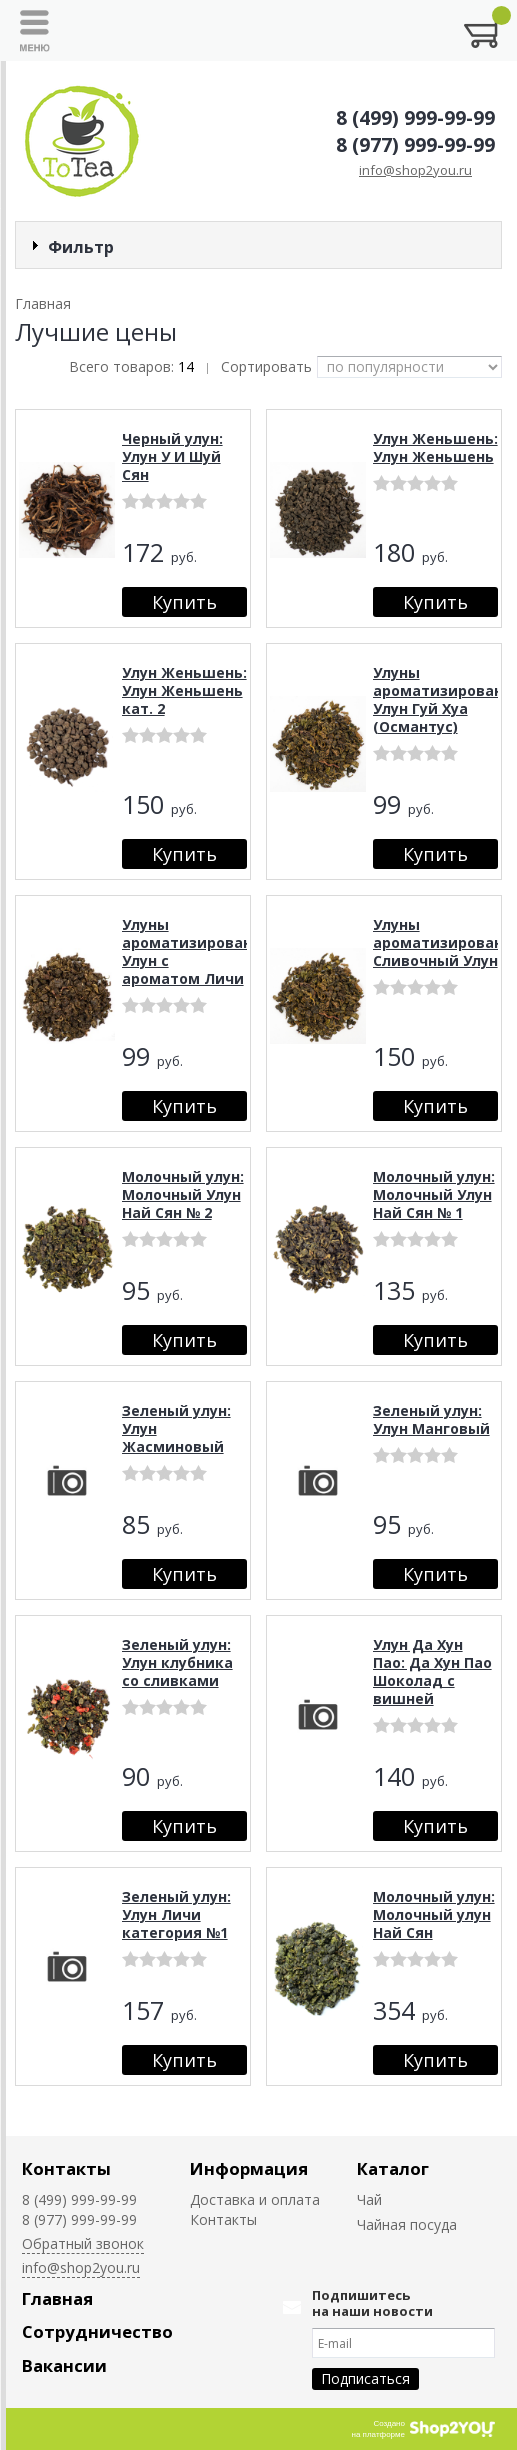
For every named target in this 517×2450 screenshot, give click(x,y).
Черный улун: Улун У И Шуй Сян (172, 456)
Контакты (66, 2168)
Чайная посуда (407, 2224)
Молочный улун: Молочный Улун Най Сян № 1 (434, 1194)
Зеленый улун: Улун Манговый (431, 1419)
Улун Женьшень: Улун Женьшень (435, 447)
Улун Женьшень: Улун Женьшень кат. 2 (184, 690)
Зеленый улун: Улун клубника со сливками (177, 1662)
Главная (57, 2298)
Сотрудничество (97, 2331)
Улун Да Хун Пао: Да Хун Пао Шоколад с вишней (432, 1671)
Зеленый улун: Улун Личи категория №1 (176, 1914)
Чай (369, 2199)
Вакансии (64, 2365)
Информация (249, 2168)
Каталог (393, 2168)
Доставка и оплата (255, 2199)
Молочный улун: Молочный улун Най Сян (434, 1914)
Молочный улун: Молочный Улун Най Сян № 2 (183, 1194)
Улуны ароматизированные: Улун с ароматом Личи (204, 951)
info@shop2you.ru (415, 170)
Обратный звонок (83, 2243)
